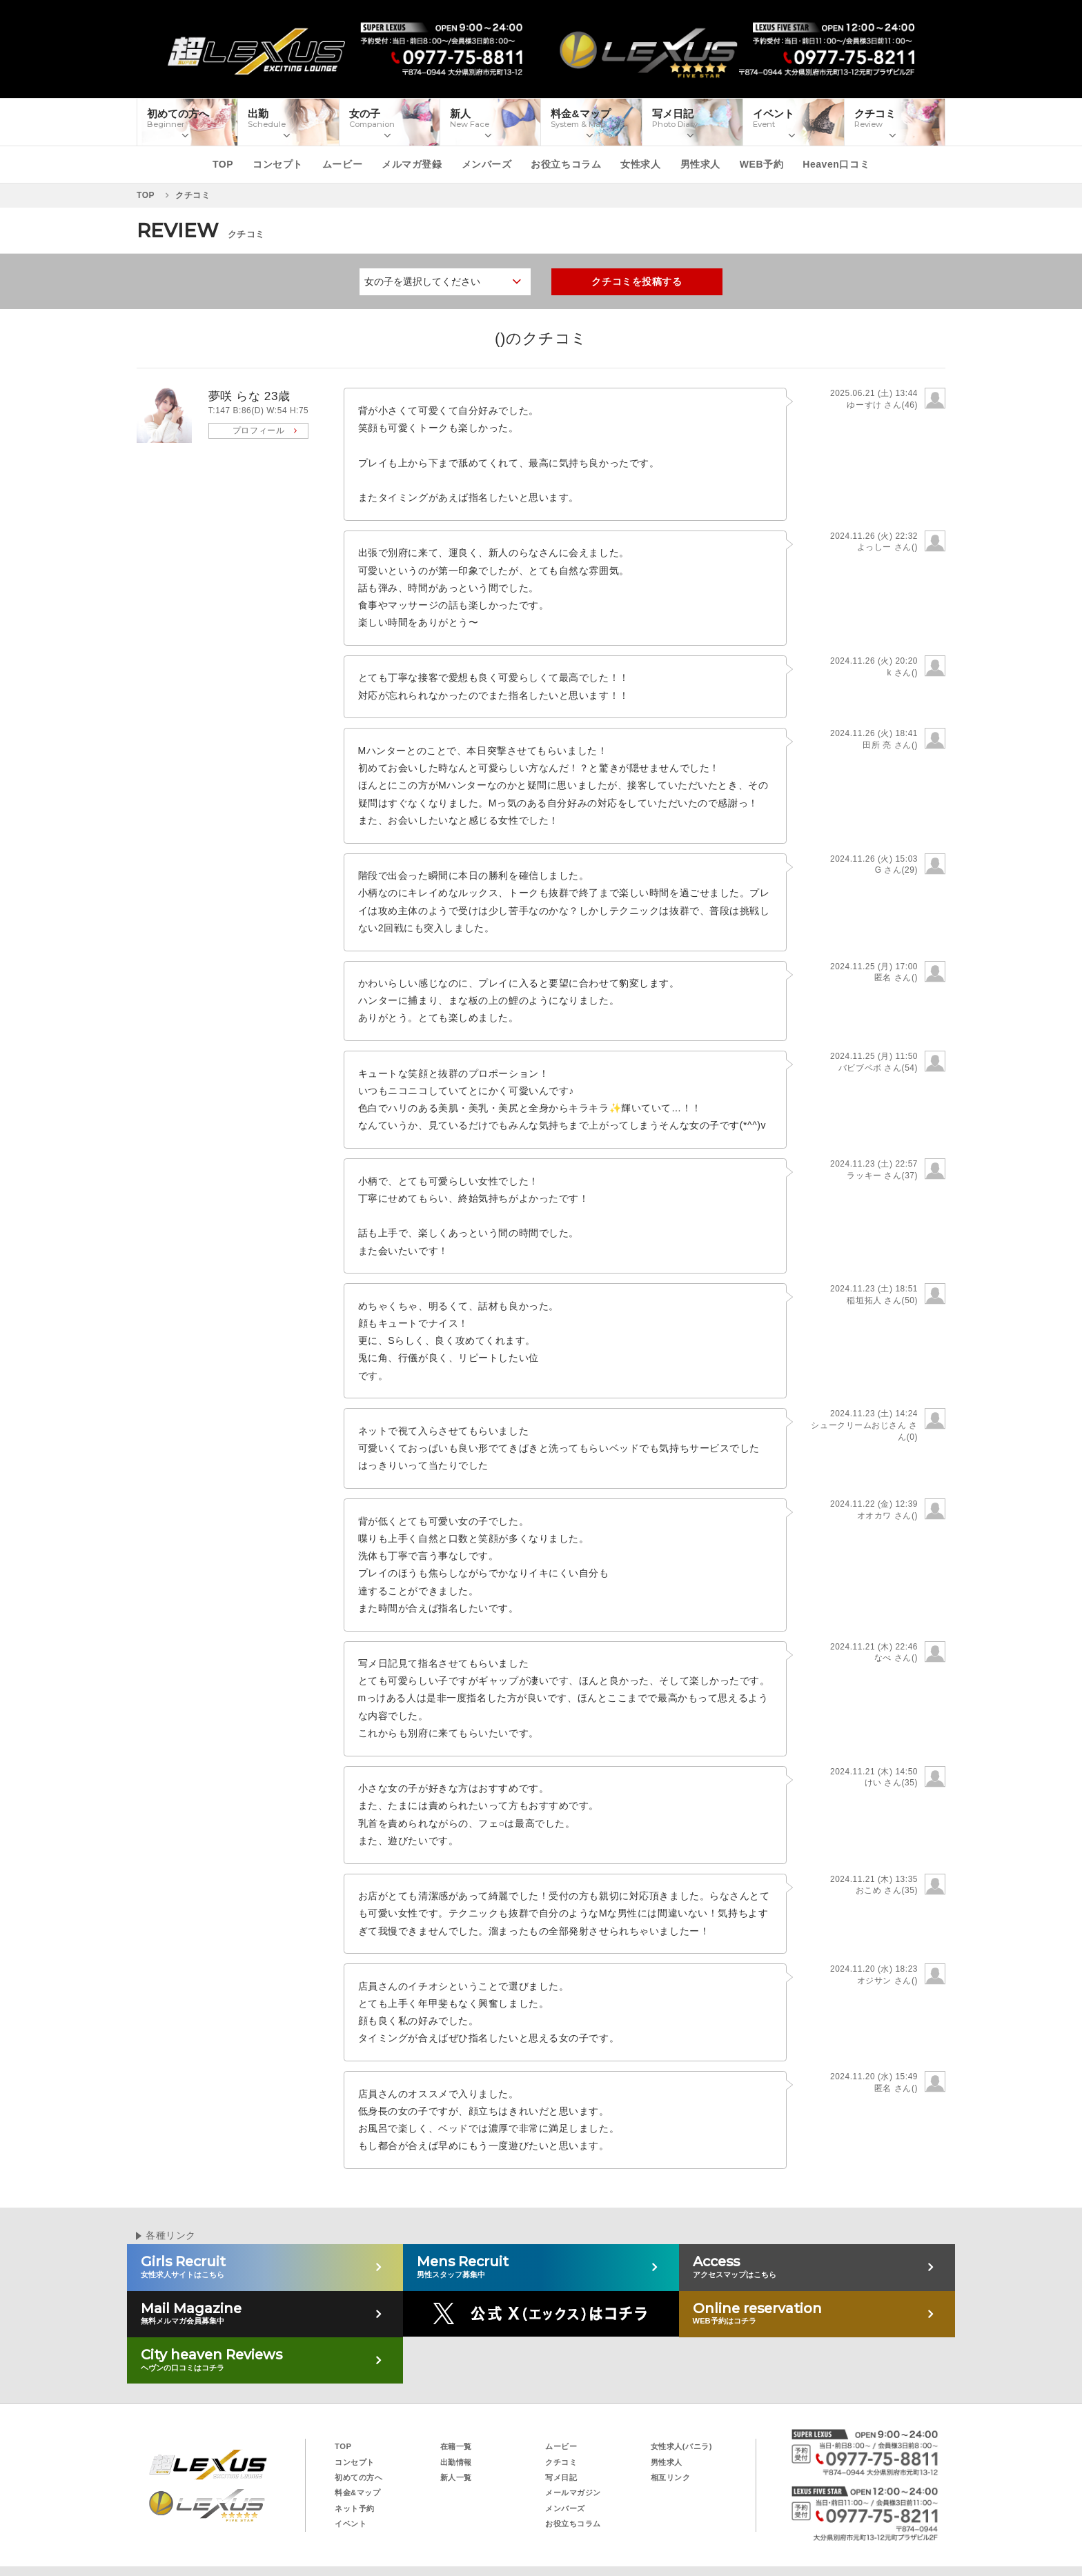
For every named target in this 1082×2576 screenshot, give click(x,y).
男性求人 (700, 164)
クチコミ (561, 2462)
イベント (350, 2523)
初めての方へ (358, 2477)
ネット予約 (355, 2508)
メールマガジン (573, 2492)
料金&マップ (357, 2492)
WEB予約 (761, 164)
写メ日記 (561, 2477)
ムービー (342, 164)
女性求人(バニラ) (682, 2446)
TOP (223, 164)
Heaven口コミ (836, 164)
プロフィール (258, 430)
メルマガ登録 (412, 164)
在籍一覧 (456, 2446)
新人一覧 (456, 2477)
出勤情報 (456, 2462)
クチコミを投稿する (636, 281)
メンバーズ (487, 164)
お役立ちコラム (566, 164)
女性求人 (640, 164)
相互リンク (671, 2477)
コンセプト (278, 164)
